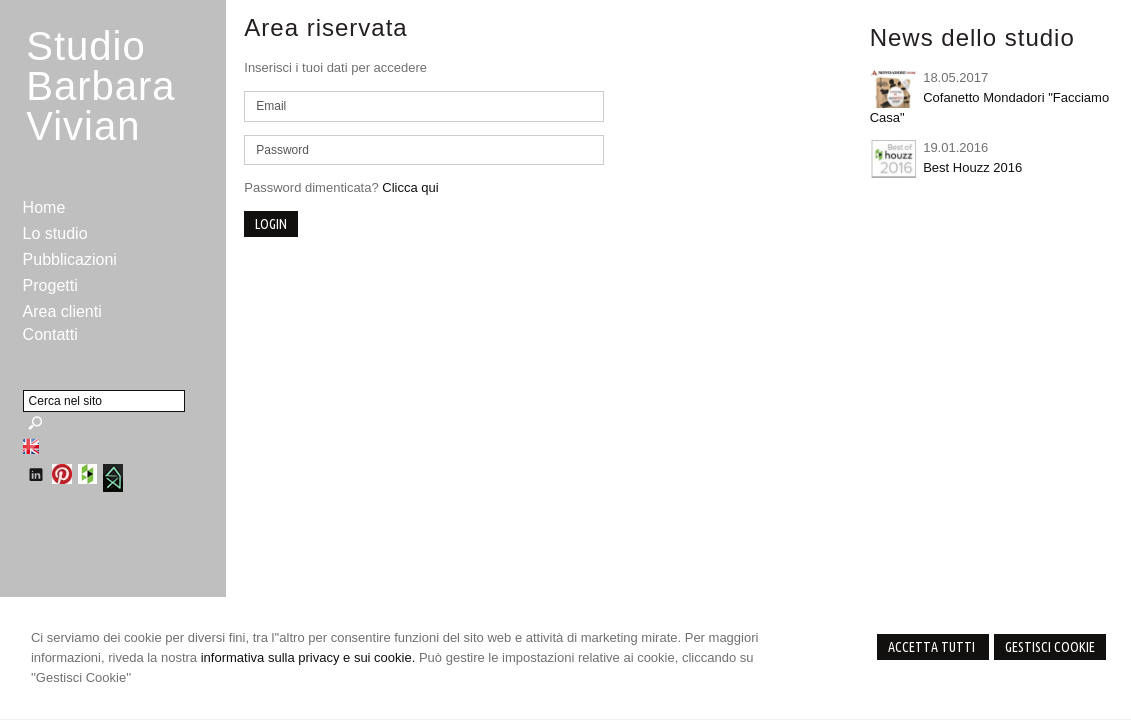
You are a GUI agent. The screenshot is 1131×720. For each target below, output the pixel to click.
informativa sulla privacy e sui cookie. (308, 657)
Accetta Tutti (933, 647)
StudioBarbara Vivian (100, 86)
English (31, 446)
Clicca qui (410, 187)
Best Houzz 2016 (972, 167)
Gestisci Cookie (1050, 647)
